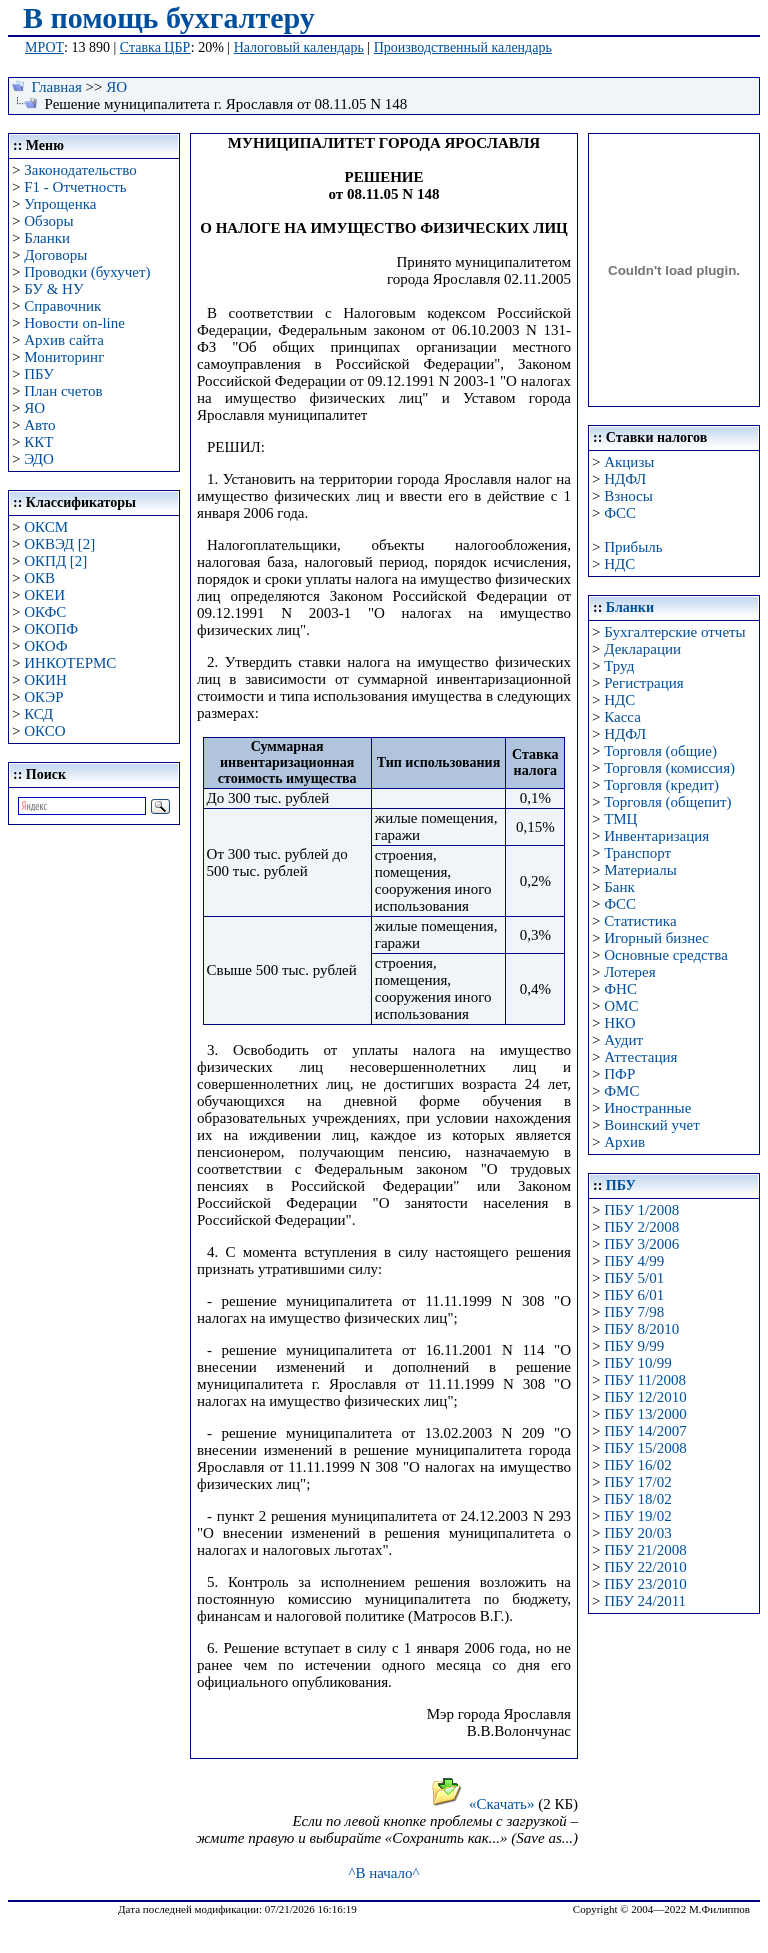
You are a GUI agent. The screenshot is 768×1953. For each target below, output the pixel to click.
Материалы (640, 870)
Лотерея (629, 972)
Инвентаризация (656, 836)
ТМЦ (620, 819)
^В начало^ (383, 1873)
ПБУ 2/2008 (641, 1227)
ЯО (116, 87)
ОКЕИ (44, 595)
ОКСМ (46, 527)
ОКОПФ (51, 629)
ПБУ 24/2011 (645, 1601)
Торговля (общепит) (667, 802)
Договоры (55, 255)
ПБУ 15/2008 (645, 1448)
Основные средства (666, 955)
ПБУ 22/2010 (645, 1567)
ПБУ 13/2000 (645, 1414)
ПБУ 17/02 (637, 1482)
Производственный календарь (463, 47)
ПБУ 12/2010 (645, 1397)
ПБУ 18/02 (637, 1499)
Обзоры (48, 221)
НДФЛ (625, 479)
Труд (619, 666)
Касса (622, 717)
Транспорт (637, 853)
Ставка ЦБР (155, 47)
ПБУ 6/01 (634, 1295)
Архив (624, 1142)
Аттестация (640, 1057)
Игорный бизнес (656, 938)
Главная (57, 87)
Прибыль (633, 547)
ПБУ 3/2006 (641, 1244)
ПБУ (39, 374)
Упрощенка (60, 204)
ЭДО (39, 459)
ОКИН (45, 680)
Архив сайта (64, 340)
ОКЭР (43, 697)
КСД (38, 714)
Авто (39, 425)
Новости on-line (74, 323)
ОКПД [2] (55, 561)
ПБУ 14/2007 (645, 1431)
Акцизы (629, 462)
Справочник (62, 306)
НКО (619, 1023)
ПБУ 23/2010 (645, 1584)
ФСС (620, 513)
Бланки (47, 238)
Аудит (623, 1040)
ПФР (619, 1074)
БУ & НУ (53, 289)
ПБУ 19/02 (637, 1516)
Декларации (642, 649)
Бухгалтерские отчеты (674, 632)
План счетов (63, 391)
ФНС (620, 989)
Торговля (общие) (660, 751)
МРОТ (44, 47)
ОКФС (45, 612)
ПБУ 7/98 (634, 1312)
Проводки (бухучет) (87, 272)
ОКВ (39, 578)
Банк (619, 887)
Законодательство (80, 170)
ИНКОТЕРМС (70, 663)
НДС (619, 564)
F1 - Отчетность (75, 187)
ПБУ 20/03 (637, 1533)
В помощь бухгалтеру (169, 17)
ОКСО (44, 731)
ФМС (621, 1091)
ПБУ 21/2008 (645, 1550)
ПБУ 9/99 (634, 1346)
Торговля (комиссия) (669, 768)
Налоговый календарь (299, 47)
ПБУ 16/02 (637, 1465)
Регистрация (644, 683)
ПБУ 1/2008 (641, 1210)
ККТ (38, 442)
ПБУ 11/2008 (645, 1380)
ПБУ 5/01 (634, 1278)
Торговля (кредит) (661, 785)
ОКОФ (45, 646)
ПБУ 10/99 (637, 1363)
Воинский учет (652, 1125)
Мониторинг (64, 357)
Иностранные (647, 1108)
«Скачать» (482, 1804)
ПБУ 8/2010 (641, 1329)
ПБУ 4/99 (634, 1261)
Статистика (640, 921)
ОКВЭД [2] (59, 544)
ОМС (621, 1006)
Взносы (628, 496)
